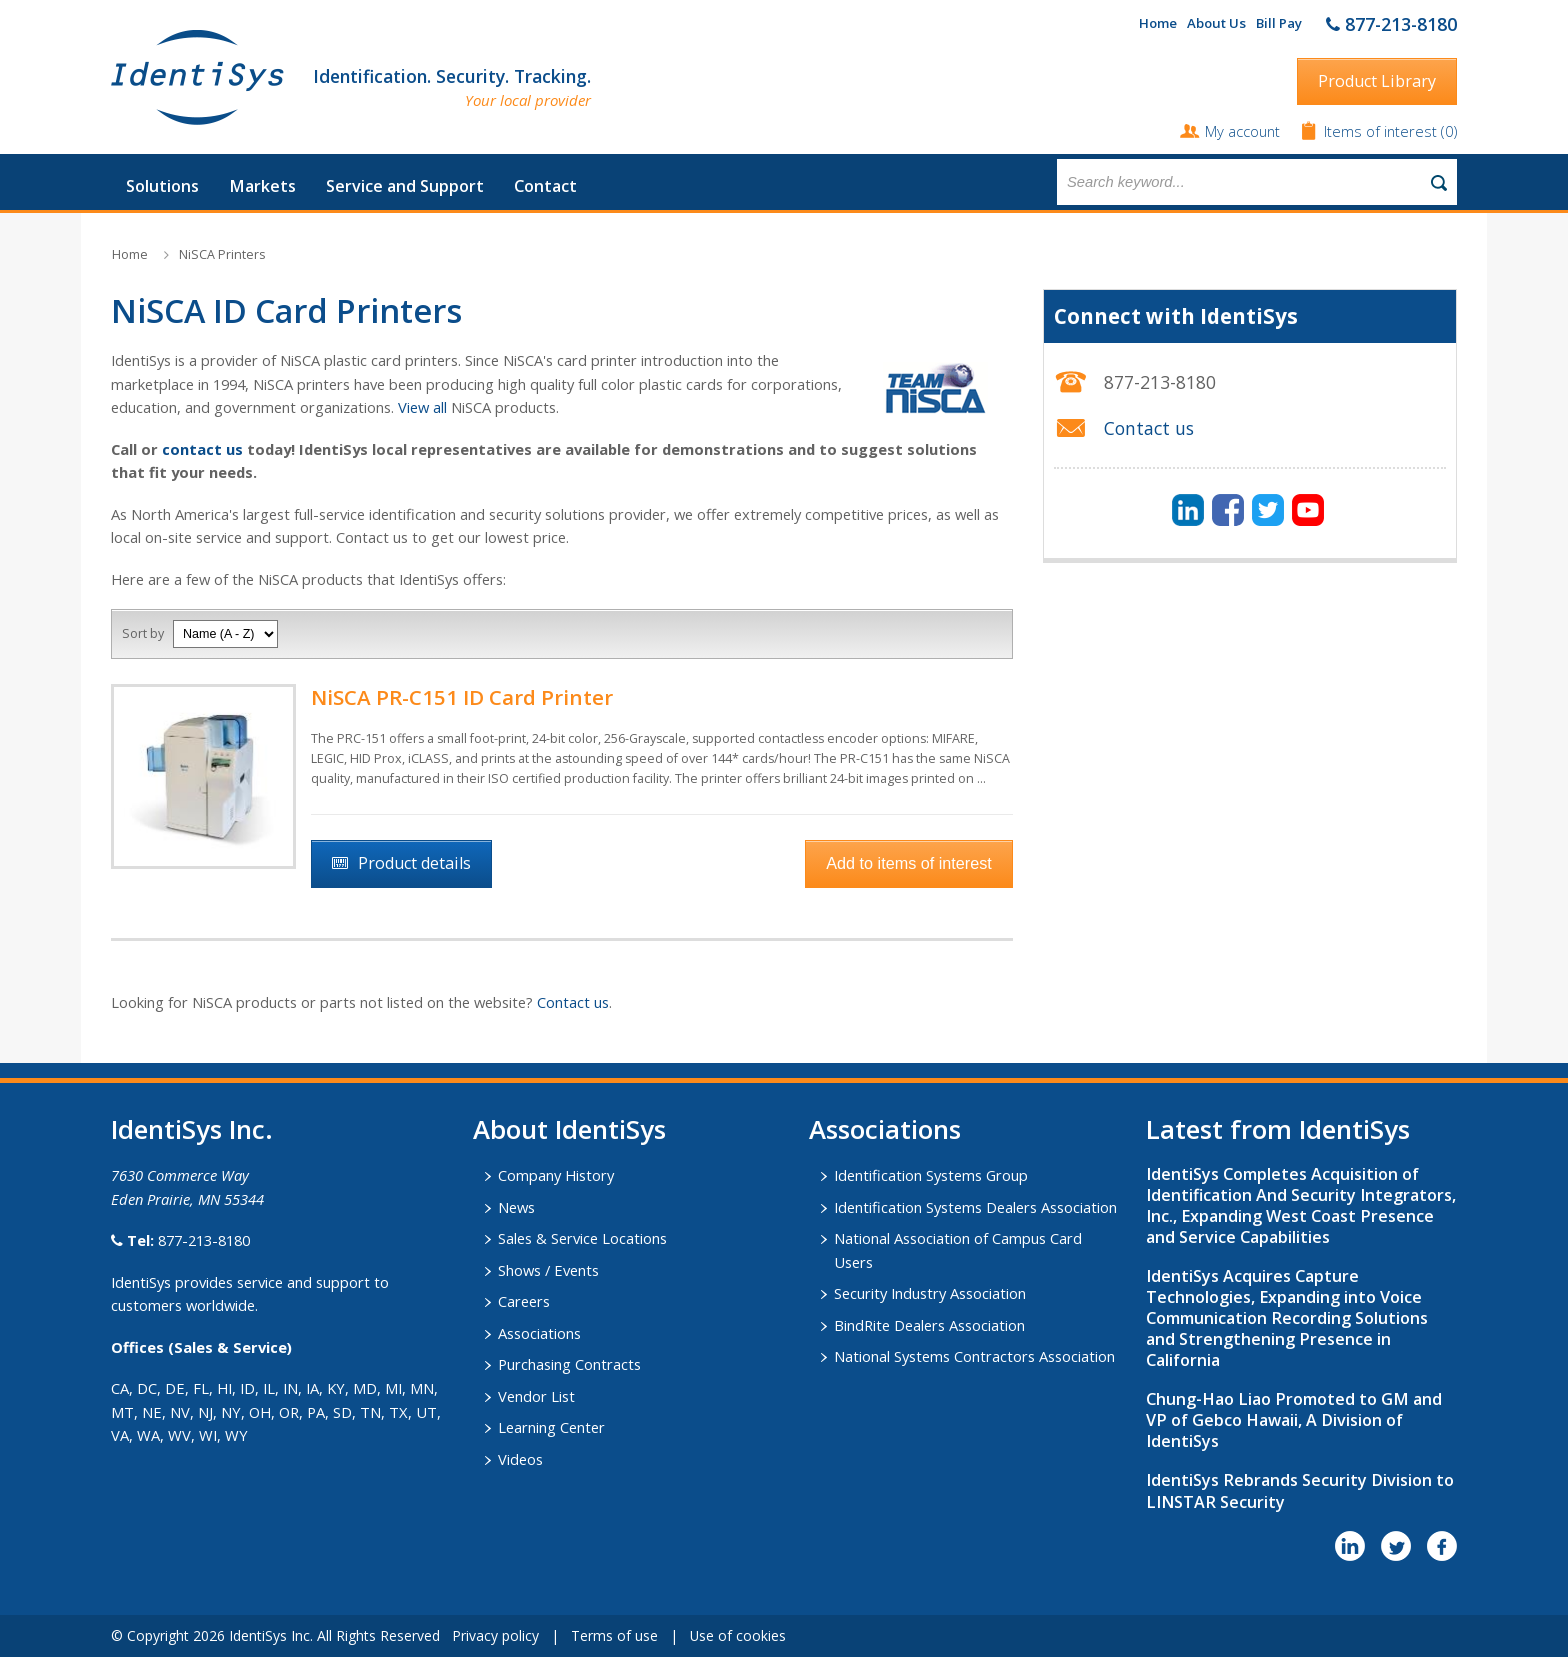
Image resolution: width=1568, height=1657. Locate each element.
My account (1242, 131)
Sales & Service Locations (582, 1238)
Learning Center (551, 1427)
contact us (202, 449)
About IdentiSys (569, 1129)
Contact (545, 186)
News (516, 1207)
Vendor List (536, 1396)
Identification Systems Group (931, 1175)
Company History (556, 1175)
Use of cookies (738, 1635)
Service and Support (405, 186)
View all (422, 407)
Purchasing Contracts (569, 1364)
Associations (539, 1333)
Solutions (162, 186)
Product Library (1377, 81)
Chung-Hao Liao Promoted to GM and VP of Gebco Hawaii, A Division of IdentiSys (1294, 1420)
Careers (524, 1301)
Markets (262, 186)
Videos (520, 1459)
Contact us (573, 1002)
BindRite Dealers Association (929, 1325)
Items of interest (1382, 131)
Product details (414, 863)
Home (1158, 23)
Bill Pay (1279, 23)
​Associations (885, 1129)
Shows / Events (548, 1270)
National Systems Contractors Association (974, 1356)
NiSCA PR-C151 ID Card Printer (462, 697)
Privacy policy (495, 1635)
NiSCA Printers (222, 254)
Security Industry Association (930, 1293)
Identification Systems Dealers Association (975, 1207)
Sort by (143, 633)
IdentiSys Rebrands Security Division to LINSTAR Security (1300, 1490)
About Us (1216, 23)
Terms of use (614, 1635)
